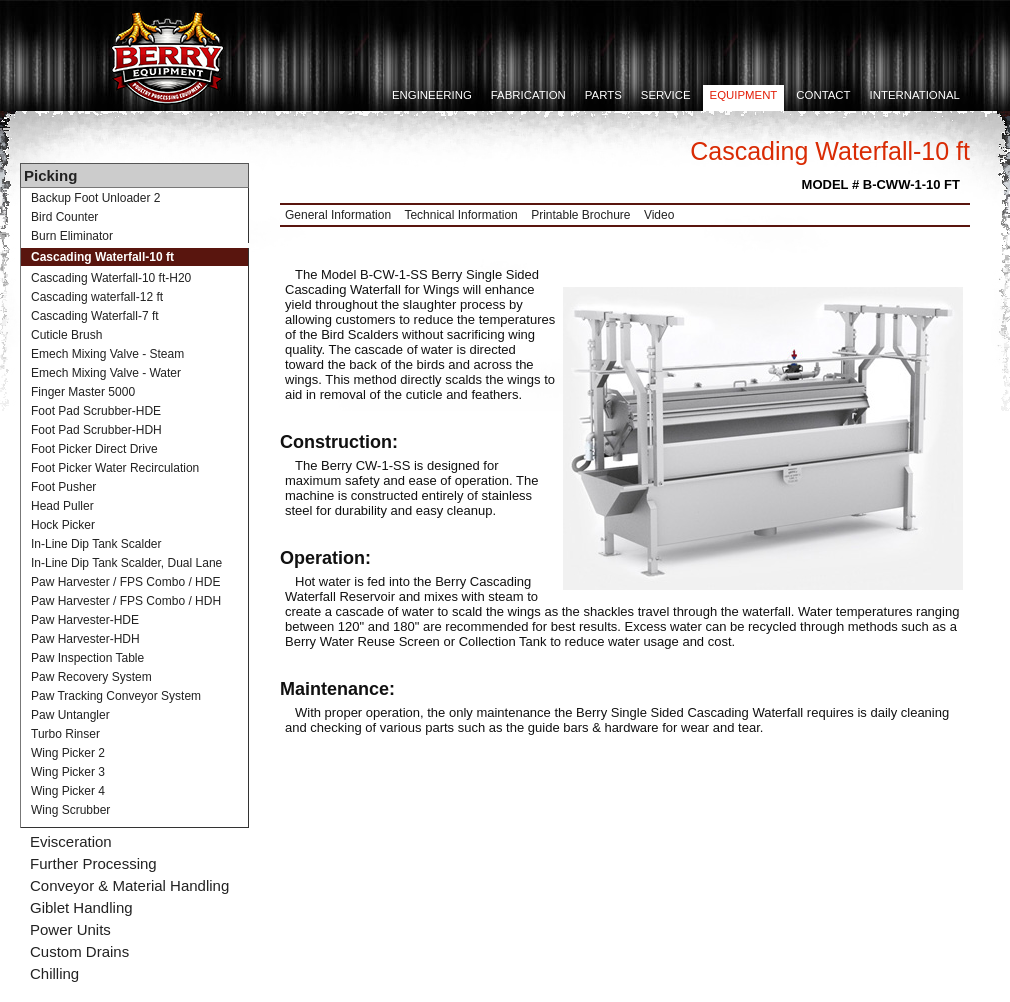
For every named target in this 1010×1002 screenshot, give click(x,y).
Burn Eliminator (72, 236)
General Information (338, 215)
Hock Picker (63, 525)
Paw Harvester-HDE (85, 620)
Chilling (54, 973)
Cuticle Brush (66, 335)
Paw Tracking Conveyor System (116, 696)
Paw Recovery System (91, 677)
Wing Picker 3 (68, 772)
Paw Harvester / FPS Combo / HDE (125, 582)
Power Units (70, 929)
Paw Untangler (70, 715)
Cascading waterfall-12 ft (97, 297)
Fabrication (528, 95)
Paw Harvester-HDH (85, 639)
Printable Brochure (580, 215)
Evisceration (71, 841)
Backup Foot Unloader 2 (95, 198)
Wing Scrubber (70, 810)
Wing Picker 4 (68, 791)
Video (659, 215)
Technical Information (460, 215)
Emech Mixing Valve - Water (106, 373)
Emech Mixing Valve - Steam (107, 354)
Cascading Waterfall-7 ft (95, 316)
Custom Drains (79, 951)
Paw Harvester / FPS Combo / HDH (126, 601)
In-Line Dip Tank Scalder (96, 544)
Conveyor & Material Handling (129, 885)
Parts (603, 95)
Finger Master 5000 (83, 392)
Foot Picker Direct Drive (94, 449)
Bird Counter (64, 217)
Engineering (432, 95)
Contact (823, 95)
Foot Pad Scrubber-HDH (96, 430)
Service (666, 95)
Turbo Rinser (65, 734)
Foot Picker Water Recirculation (115, 468)
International (915, 95)
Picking (50, 175)
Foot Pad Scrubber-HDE (96, 411)
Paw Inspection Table (87, 658)
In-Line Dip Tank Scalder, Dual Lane (126, 563)
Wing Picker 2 (68, 753)
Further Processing (93, 863)
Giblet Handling (81, 907)
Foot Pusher (63, 487)
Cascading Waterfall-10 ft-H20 (111, 278)
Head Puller (62, 506)
